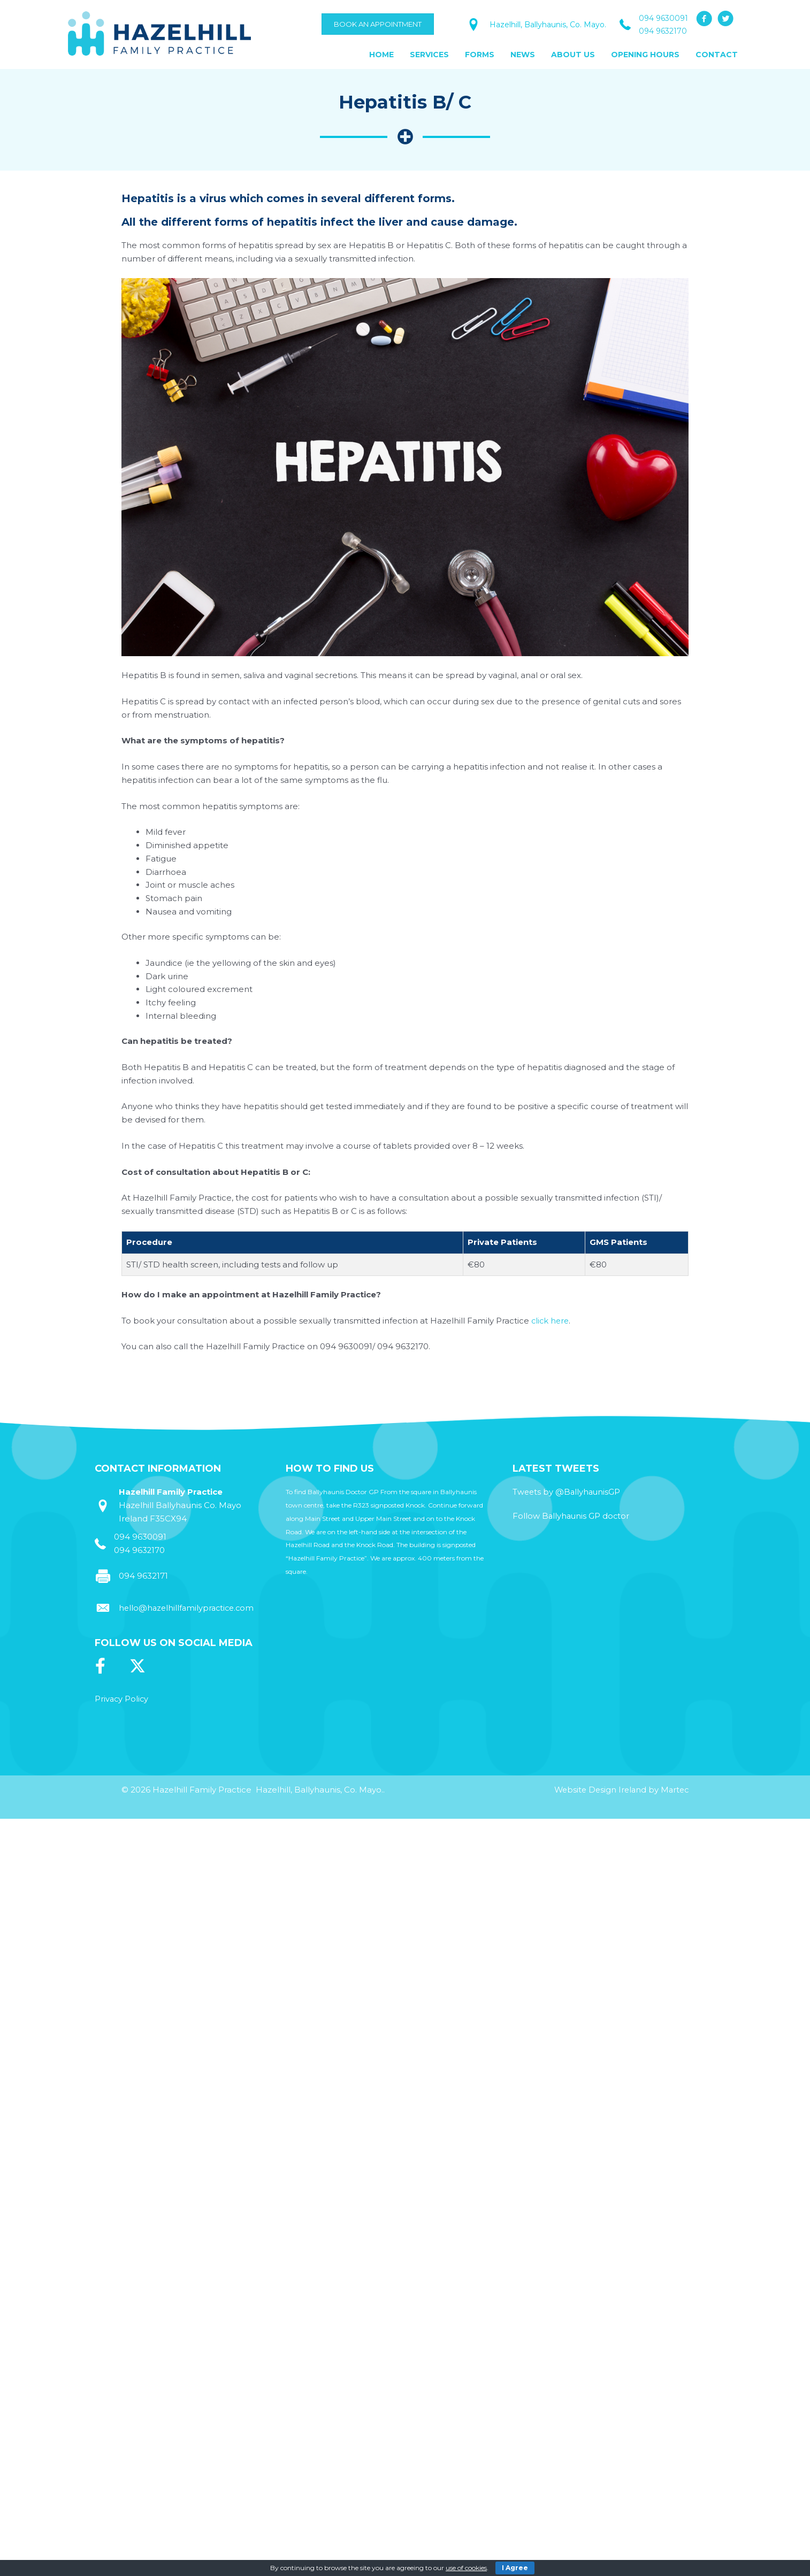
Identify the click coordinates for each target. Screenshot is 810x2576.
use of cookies (466, 2568)
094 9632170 (663, 31)
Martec (674, 1790)
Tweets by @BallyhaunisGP (567, 1492)
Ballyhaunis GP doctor (586, 1516)
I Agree (515, 2568)
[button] (704, 19)
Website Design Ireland (597, 1790)
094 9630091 (663, 18)
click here (551, 1321)
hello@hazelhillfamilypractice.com (188, 1608)
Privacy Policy (122, 1699)
